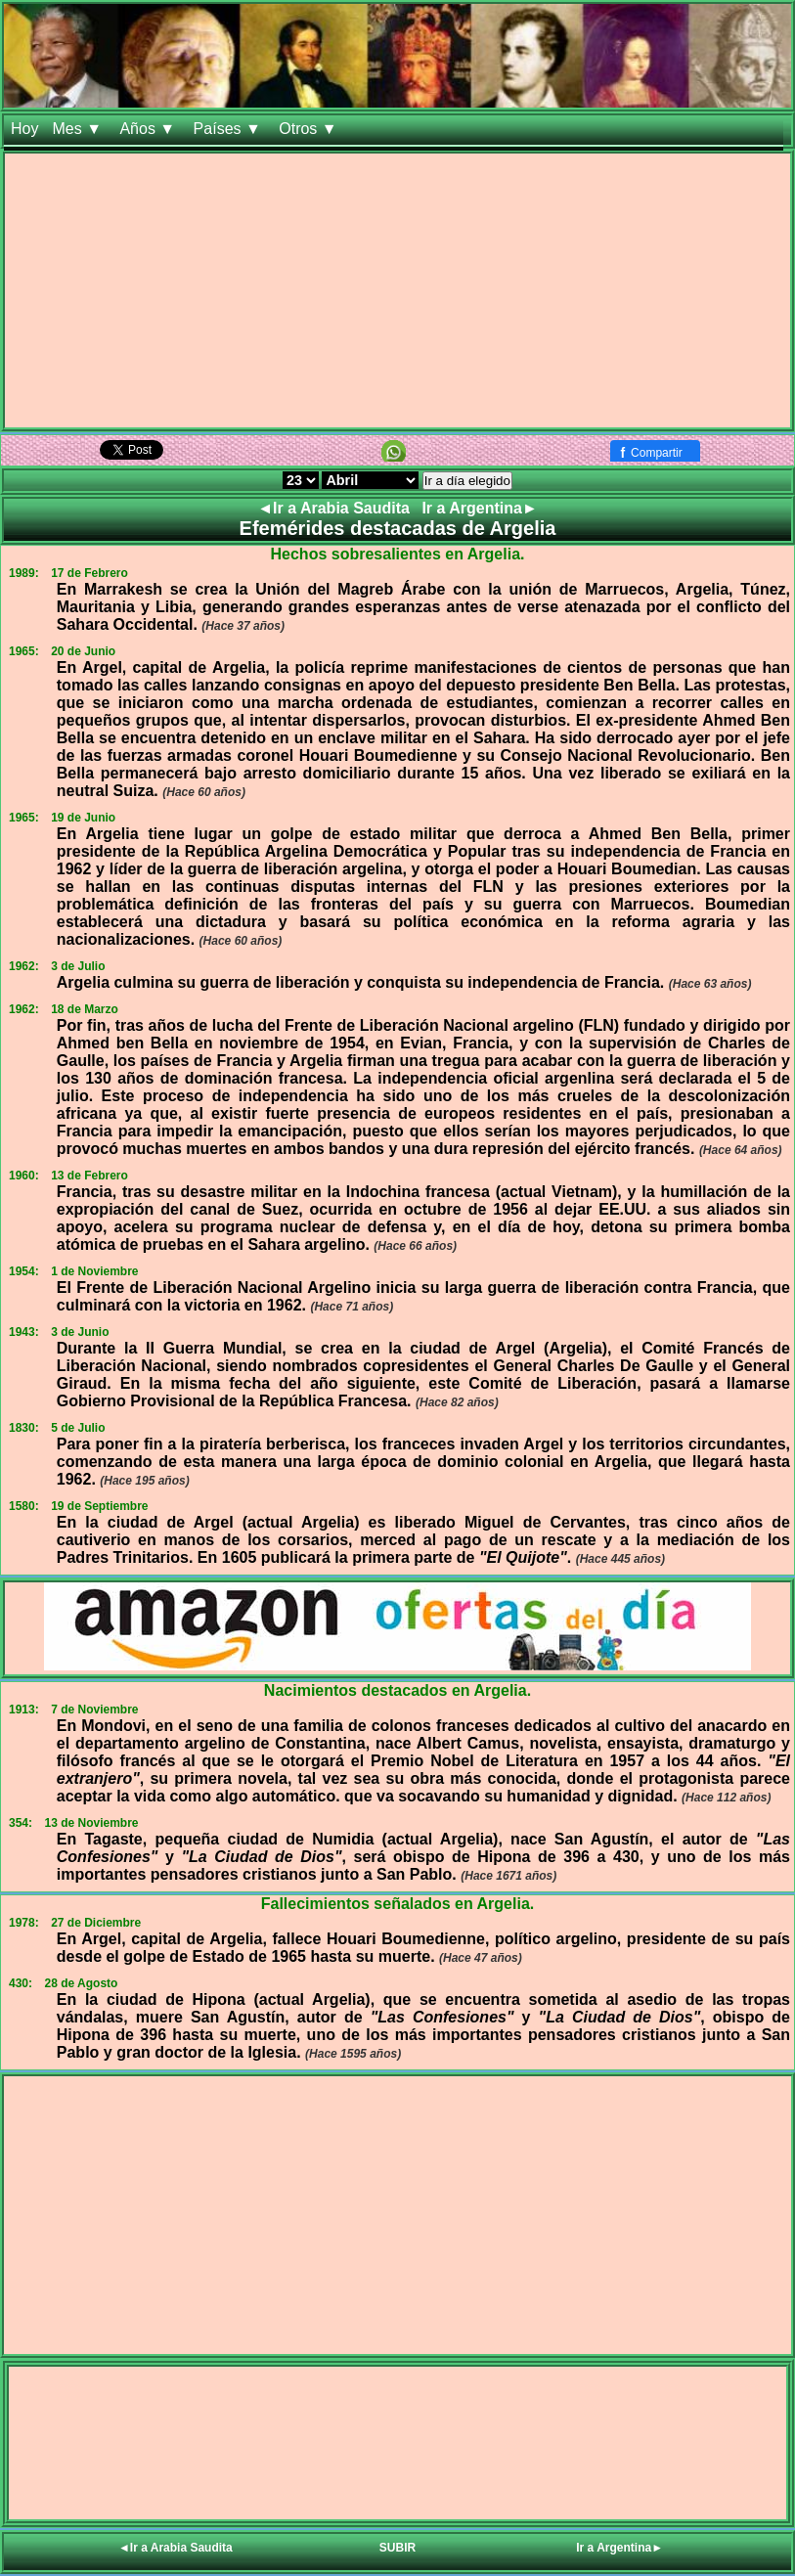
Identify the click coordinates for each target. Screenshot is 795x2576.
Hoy (24, 128)
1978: (24, 1923)
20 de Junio (83, 651)
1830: (24, 1428)
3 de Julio (78, 966)
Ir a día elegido (467, 480)
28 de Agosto (80, 1983)
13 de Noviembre (91, 1823)
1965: (24, 651)
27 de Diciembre (96, 1923)
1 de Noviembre (94, 1271)
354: (20, 1823)
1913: (24, 1709)
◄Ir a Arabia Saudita (335, 508)
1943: (24, 1332)
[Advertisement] (397, 290)
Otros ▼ (310, 128)
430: (20, 1983)
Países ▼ (230, 128)
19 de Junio (83, 817)
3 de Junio (80, 1332)
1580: (24, 1506)
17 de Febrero (89, 573)
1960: (24, 1175)
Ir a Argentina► (479, 508)
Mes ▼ (79, 128)
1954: (24, 1271)
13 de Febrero (89, 1175)
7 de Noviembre (94, 1709)
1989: (24, 573)
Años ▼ (149, 128)
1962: (24, 966)
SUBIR (397, 2547)
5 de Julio (78, 1428)
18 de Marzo (84, 1009)
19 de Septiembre (99, 1506)
